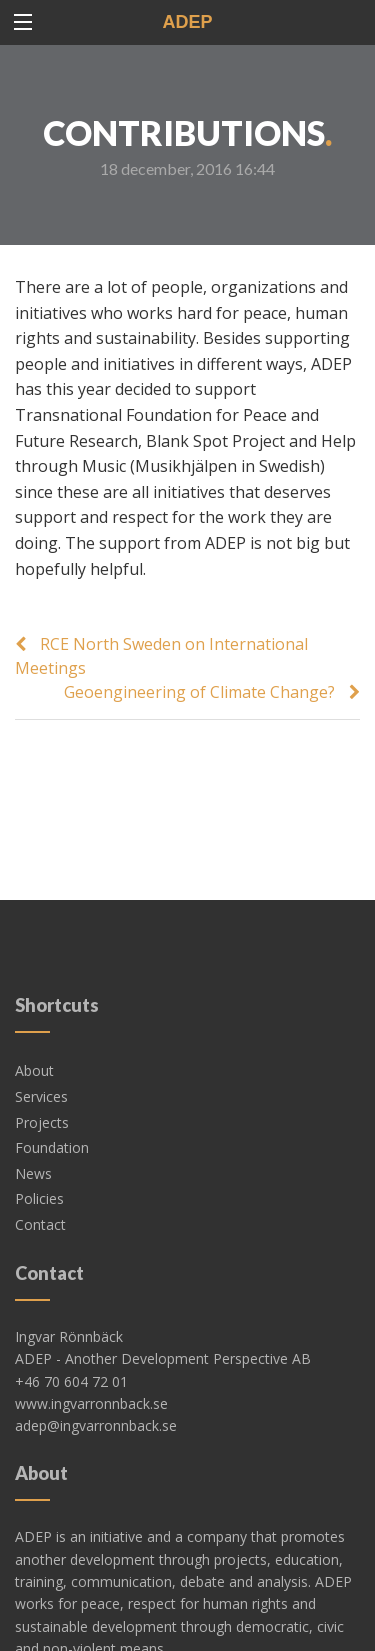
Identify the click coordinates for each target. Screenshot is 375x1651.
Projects (42, 1062)
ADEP (187, 22)
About (34, 1010)
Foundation (52, 1087)
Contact (40, 1164)
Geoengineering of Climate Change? (199, 692)
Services (41, 1036)
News (33, 1113)
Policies (39, 1138)
